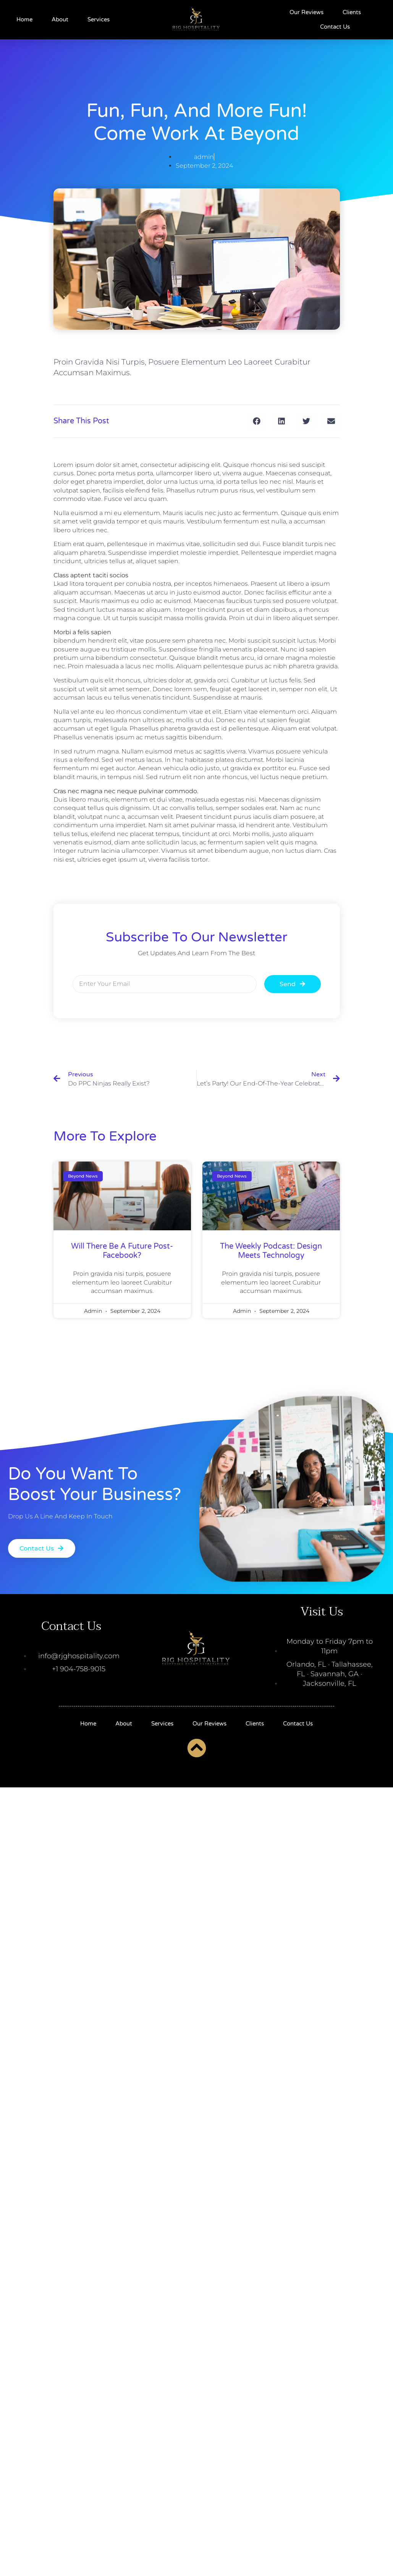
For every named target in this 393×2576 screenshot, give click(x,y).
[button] (256, 421)
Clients (352, 12)
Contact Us (335, 26)
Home (24, 19)
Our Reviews (306, 12)
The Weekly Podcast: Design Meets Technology (271, 1251)
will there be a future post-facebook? (122, 1251)
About (60, 19)
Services (98, 19)
